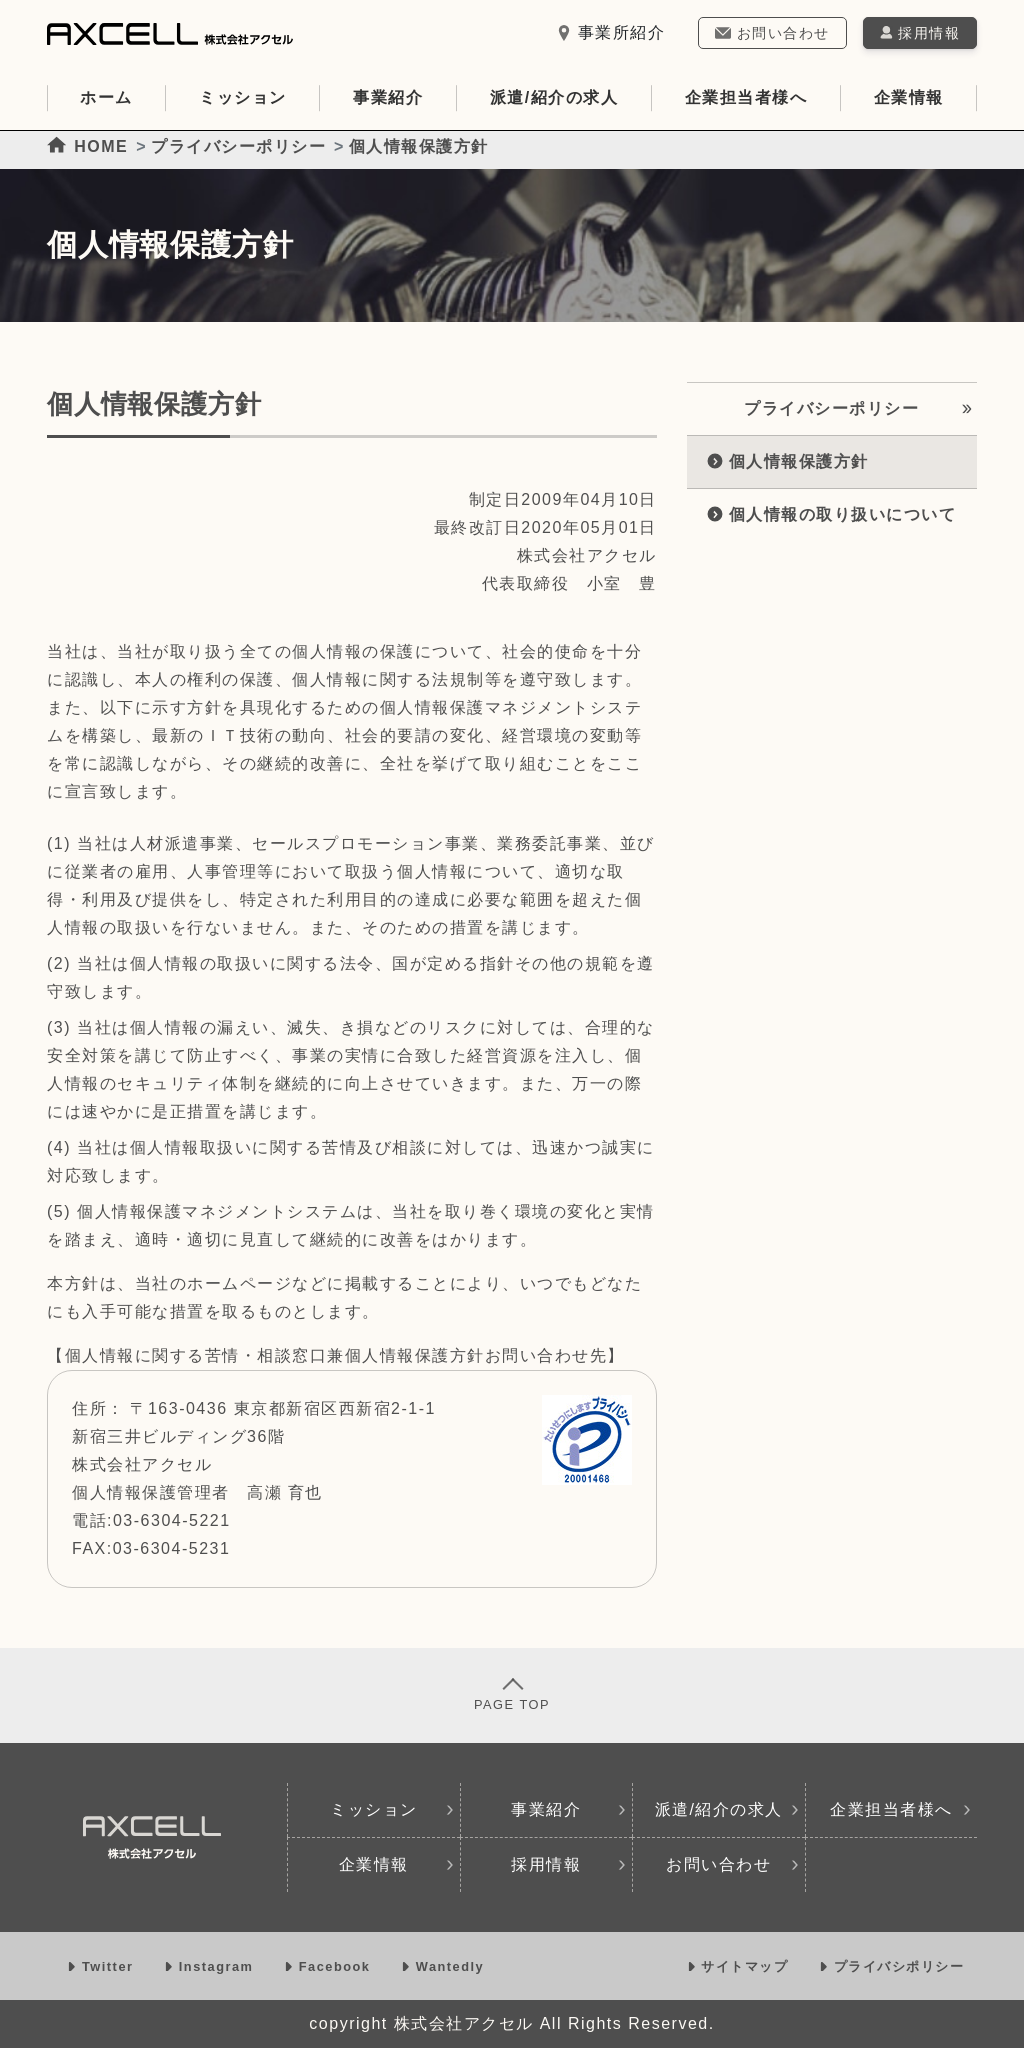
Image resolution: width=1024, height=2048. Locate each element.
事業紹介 (388, 97)
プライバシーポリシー (238, 146)
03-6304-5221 (172, 1520)
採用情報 (569, 1864)
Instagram (211, 1966)
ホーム (106, 97)
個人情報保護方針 (788, 461)
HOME (87, 146)
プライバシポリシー (891, 1966)
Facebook (329, 1966)
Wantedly (442, 1966)
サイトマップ (740, 1966)
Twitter (102, 1966)
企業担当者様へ (746, 97)
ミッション (243, 97)
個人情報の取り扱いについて (831, 514)
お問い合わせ (772, 33)
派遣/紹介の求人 (554, 97)
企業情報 (909, 97)
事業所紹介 (610, 32)
